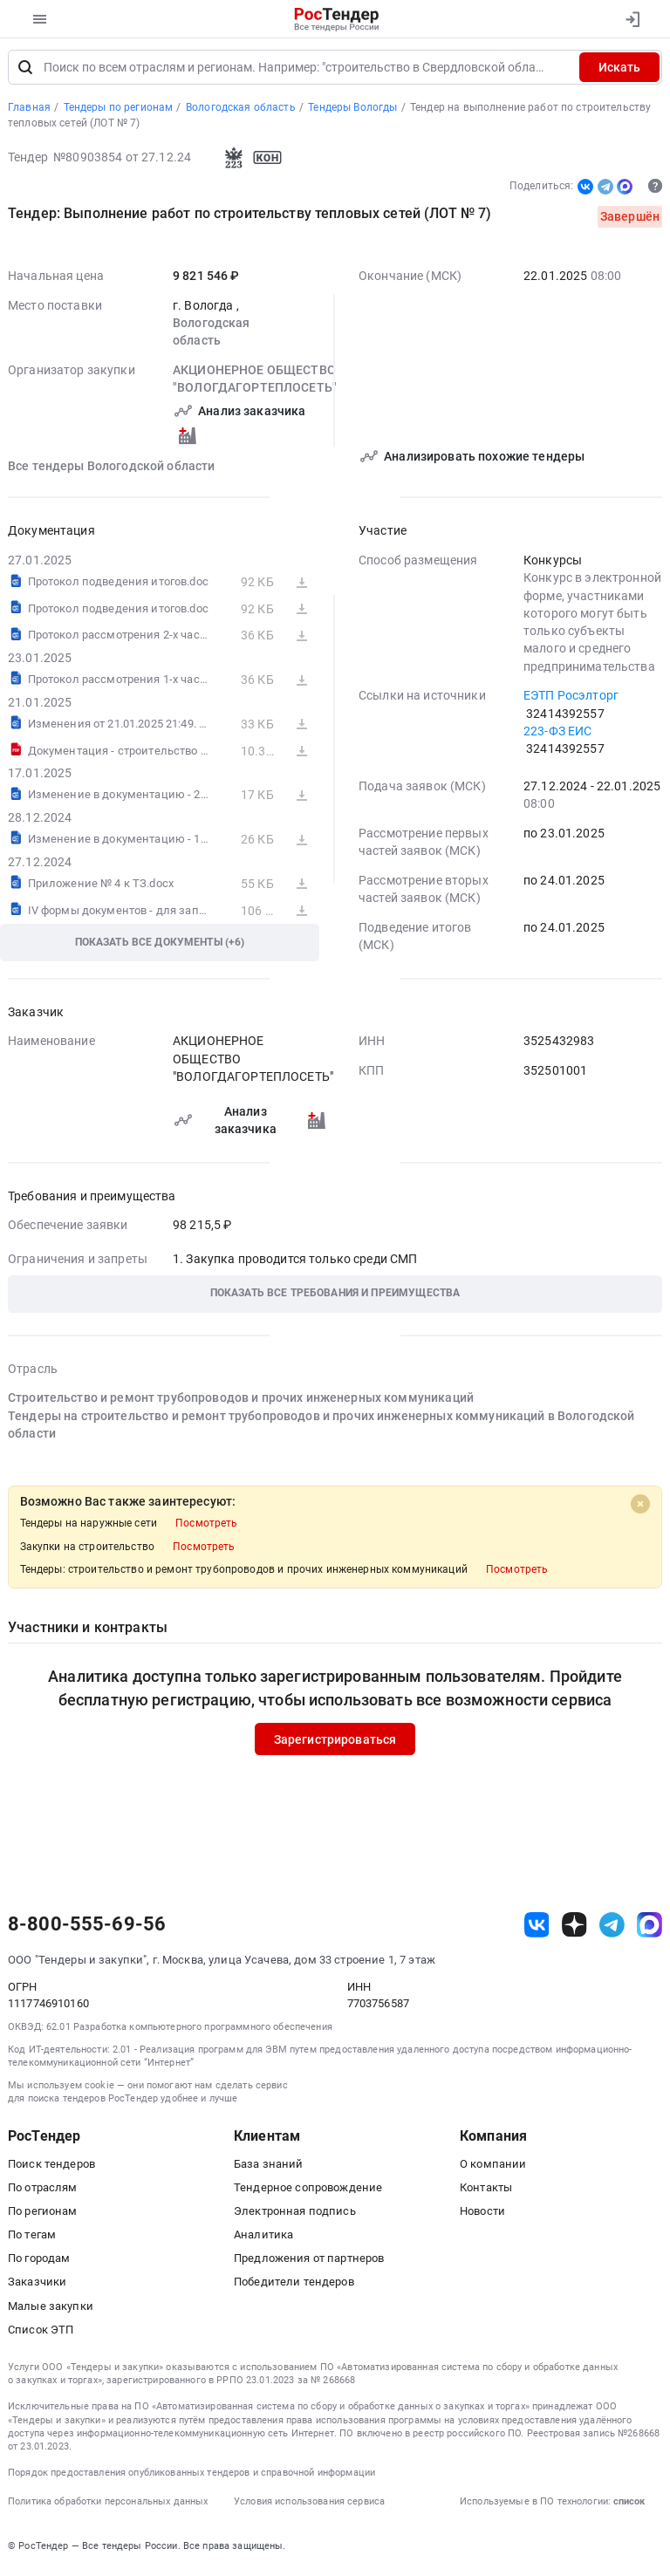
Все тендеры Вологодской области (111, 469)
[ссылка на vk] (537, 1929)
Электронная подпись (295, 2215)
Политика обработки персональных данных (108, 2505)
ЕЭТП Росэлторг (571, 700)
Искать (619, 72)
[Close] (640, 1508)
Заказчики (37, 2285)
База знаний (269, 2167)
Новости (482, 2215)
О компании (493, 2167)
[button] (335, 1297)
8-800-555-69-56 (87, 1928)
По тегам (32, 2238)
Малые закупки (50, 2309)
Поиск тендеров (51, 2167)
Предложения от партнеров (309, 2262)
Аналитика (263, 2238)
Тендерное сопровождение (308, 2191)
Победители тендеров (294, 2285)
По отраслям (43, 2191)
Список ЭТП (40, 2333)
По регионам (43, 2215)
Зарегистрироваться (335, 1743)
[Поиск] (25, 71)
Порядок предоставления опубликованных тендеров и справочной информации (191, 2477)
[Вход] (632, 19)
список (629, 2505)
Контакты (486, 2191)
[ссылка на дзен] (574, 1929)
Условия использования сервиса (309, 2505)
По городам (39, 2262)
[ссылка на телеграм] (612, 1929)
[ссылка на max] (649, 1929)
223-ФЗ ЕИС (557, 734)
